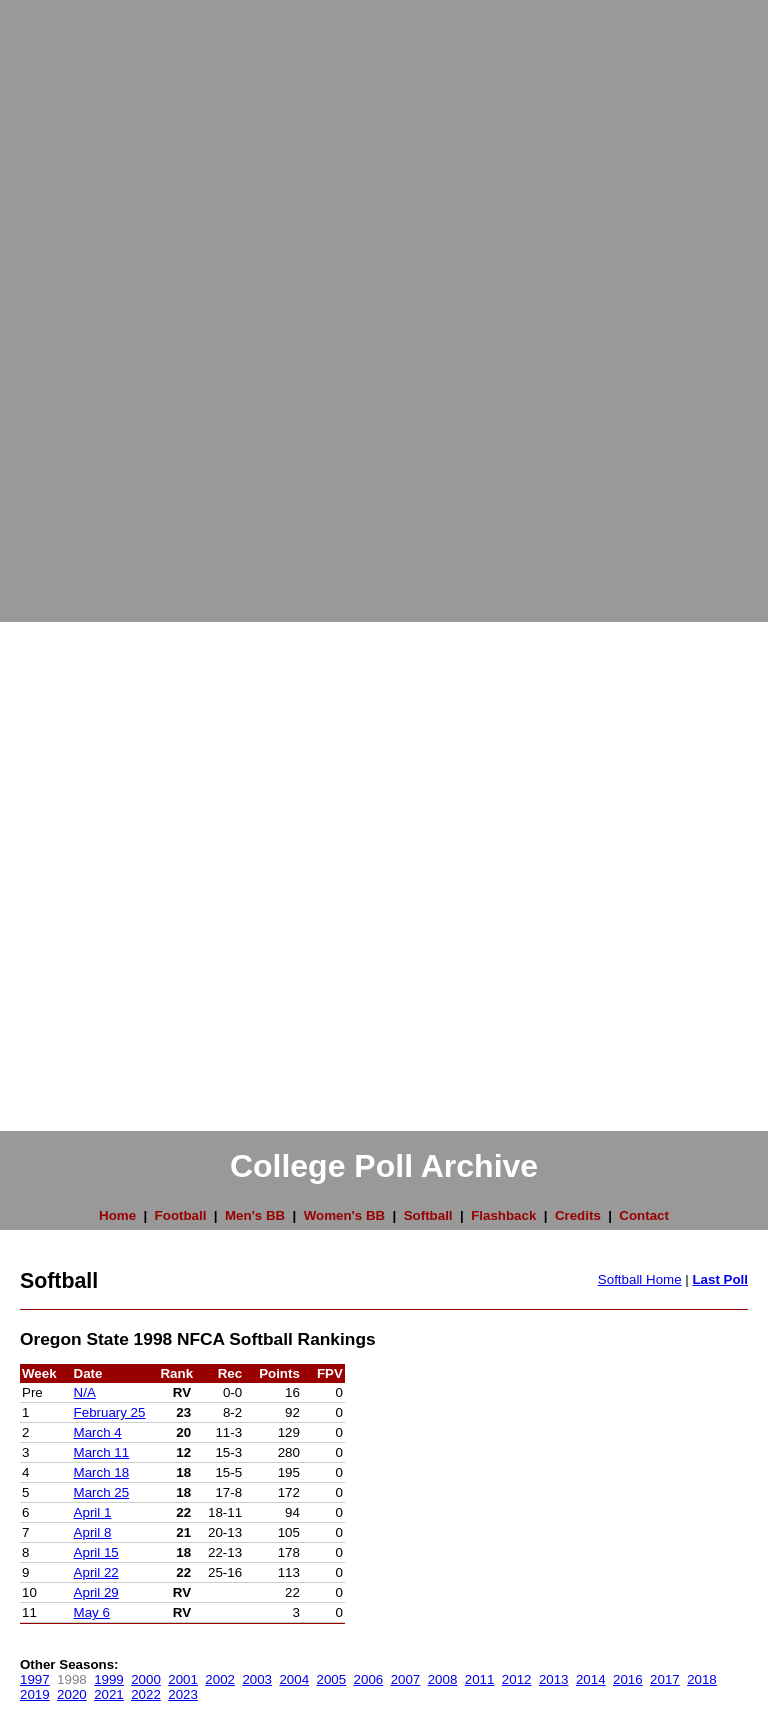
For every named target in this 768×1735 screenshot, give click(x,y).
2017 (665, 1679)
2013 (554, 1679)
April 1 (93, 1512)
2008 (443, 1679)
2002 (220, 1679)
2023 (183, 1694)
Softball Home (640, 1279)
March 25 (102, 1492)
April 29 (96, 1592)
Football (181, 1215)
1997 (35, 1679)
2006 (369, 1679)
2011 (480, 1679)
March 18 (102, 1472)
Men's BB (255, 1215)
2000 (146, 1679)
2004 (294, 1679)
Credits (578, 1215)
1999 (109, 1679)
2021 (109, 1694)
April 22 (96, 1572)
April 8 (93, 1532)
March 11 (102, 1452)
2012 (517, 1679)
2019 (35, 1694)
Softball (428, 1215)
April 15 (96, 1552)
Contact (644, 1215)
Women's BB (344, 1215)
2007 (406, 1679)
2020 (72, 1694)
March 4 (98, 1432)
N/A (85, 1392)
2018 (702, 1679)
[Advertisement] (80, 300)
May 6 (92, 1612)
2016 (628, 1679)
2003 (257, 1679)
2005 (332, 1679)
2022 (146, 1694)
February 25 (110, 1412)
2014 (591, 1679)
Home (117, 1215)
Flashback (503, 1215)
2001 (183, 1679)
